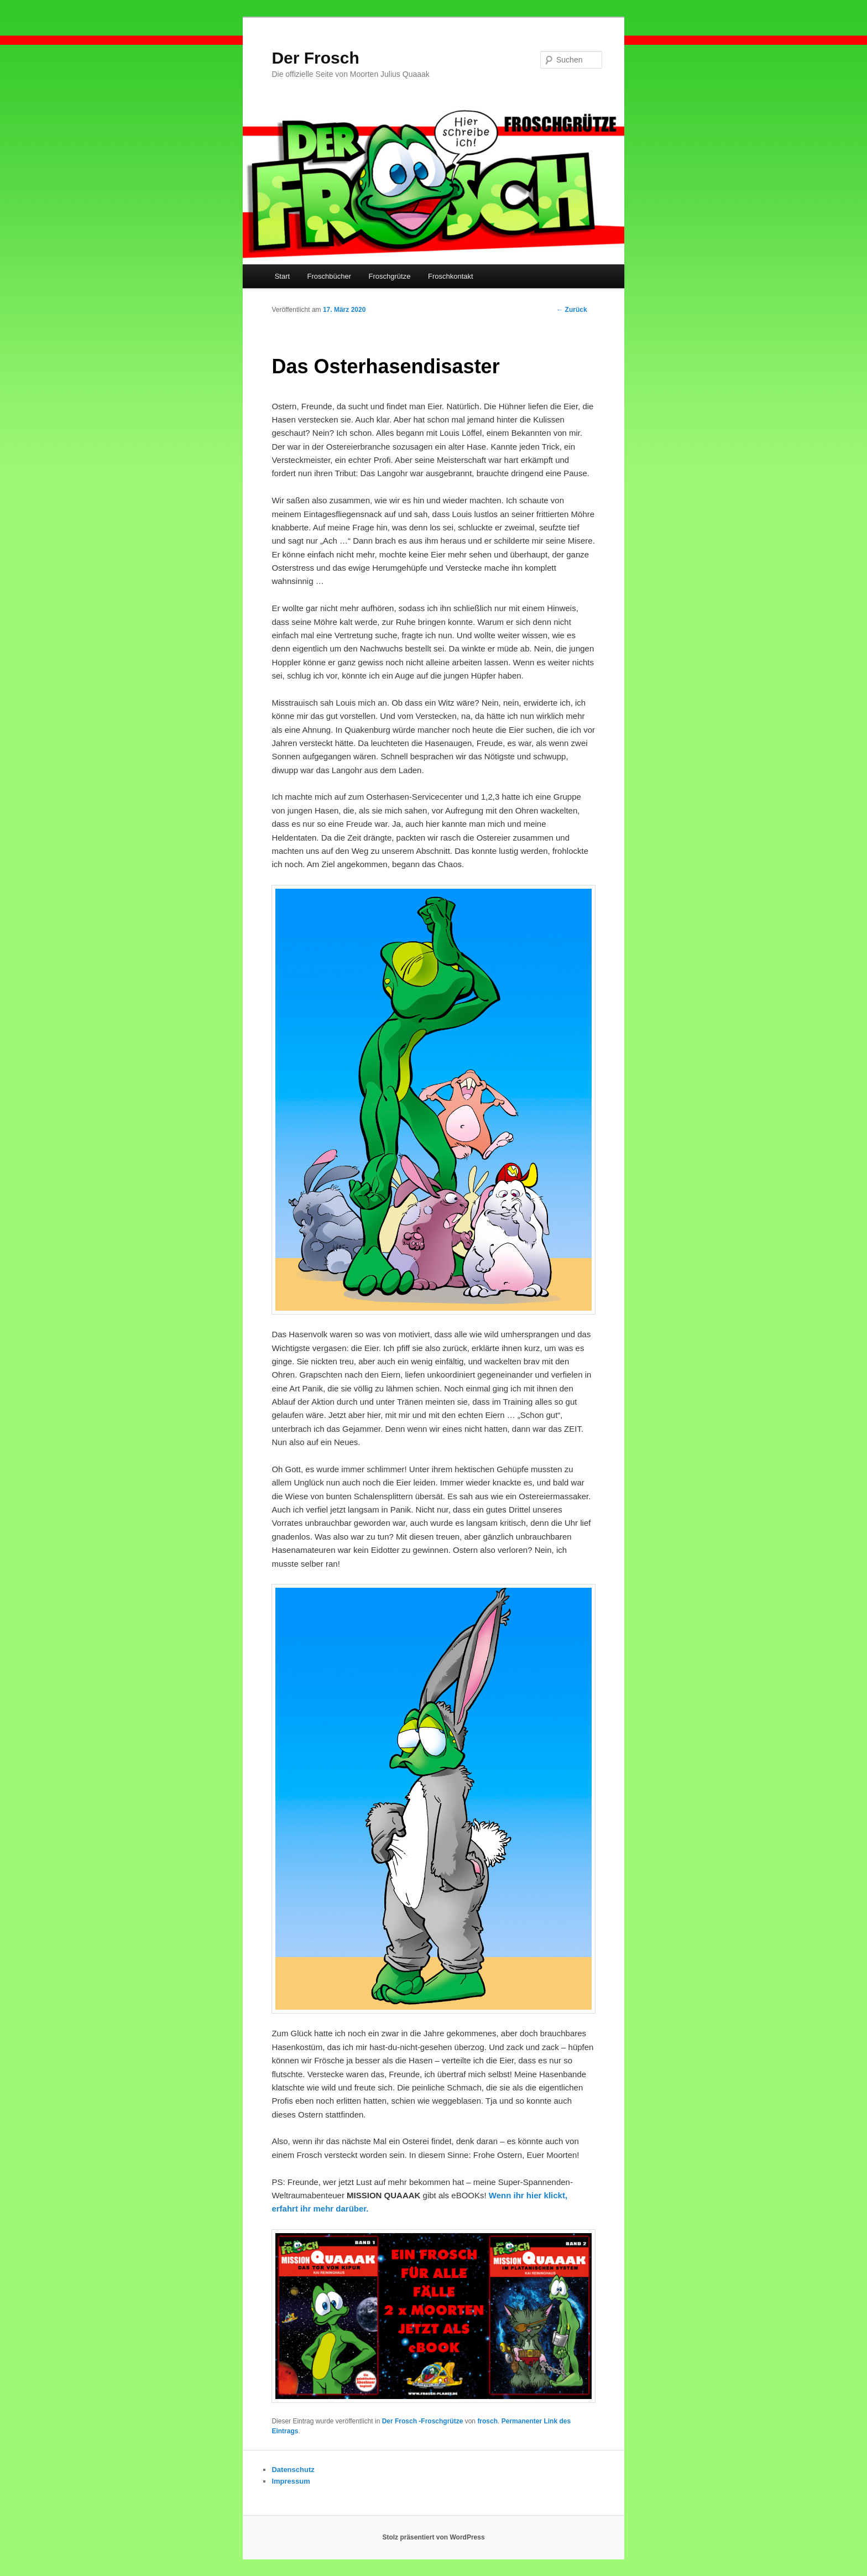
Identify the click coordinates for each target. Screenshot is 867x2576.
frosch (487, 2421)
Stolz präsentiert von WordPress (433, 2537)
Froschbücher (329, 276)
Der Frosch (315, 58)
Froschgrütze (390, 276)
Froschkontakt (450, 276)
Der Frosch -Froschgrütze (422, 2421)
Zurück (571, 310)
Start (282, 276)
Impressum (290, 2481)
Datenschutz (292, 2469)
